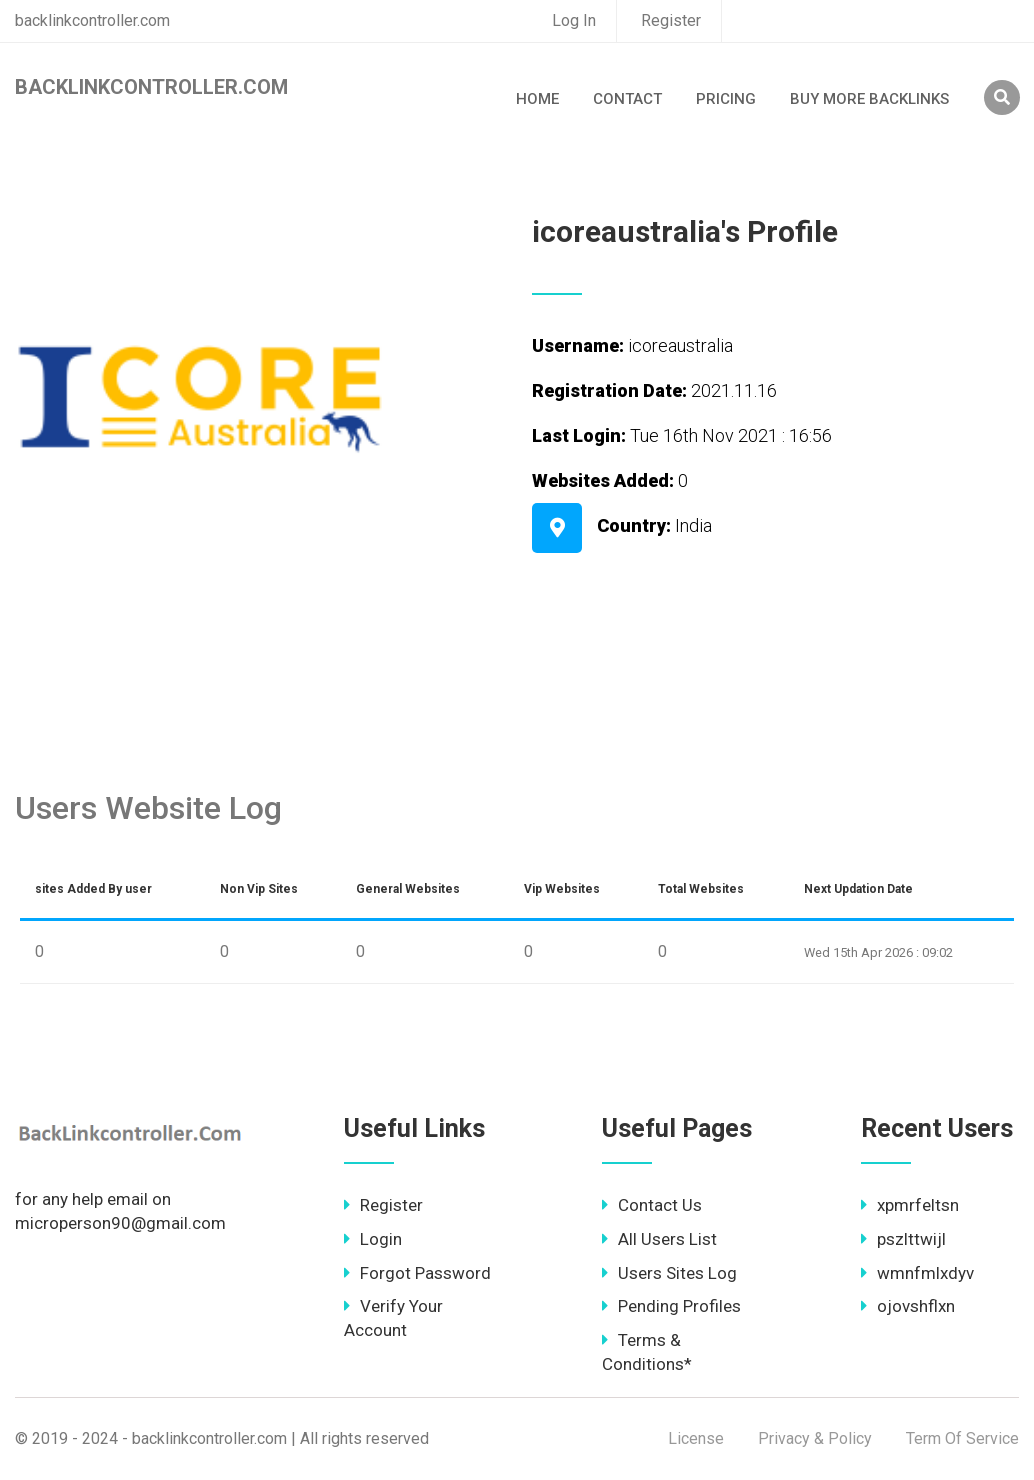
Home (537, 99)
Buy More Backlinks (869, 99)
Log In (574, 20)
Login (373, 1239)
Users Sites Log (669, 1273)
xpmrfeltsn (910, 1205)
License (696, 1438)
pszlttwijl (903, 1239)
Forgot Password (417, 1273)
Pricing (726, 99)
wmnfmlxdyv (917, 1273)
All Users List (659, 1239)
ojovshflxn (908, 1306)
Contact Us (652, 1205)
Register (671, 20)
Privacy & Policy (815, 1438)
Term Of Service (962, 1438)
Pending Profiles (671, 1306)
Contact (627, 99)
